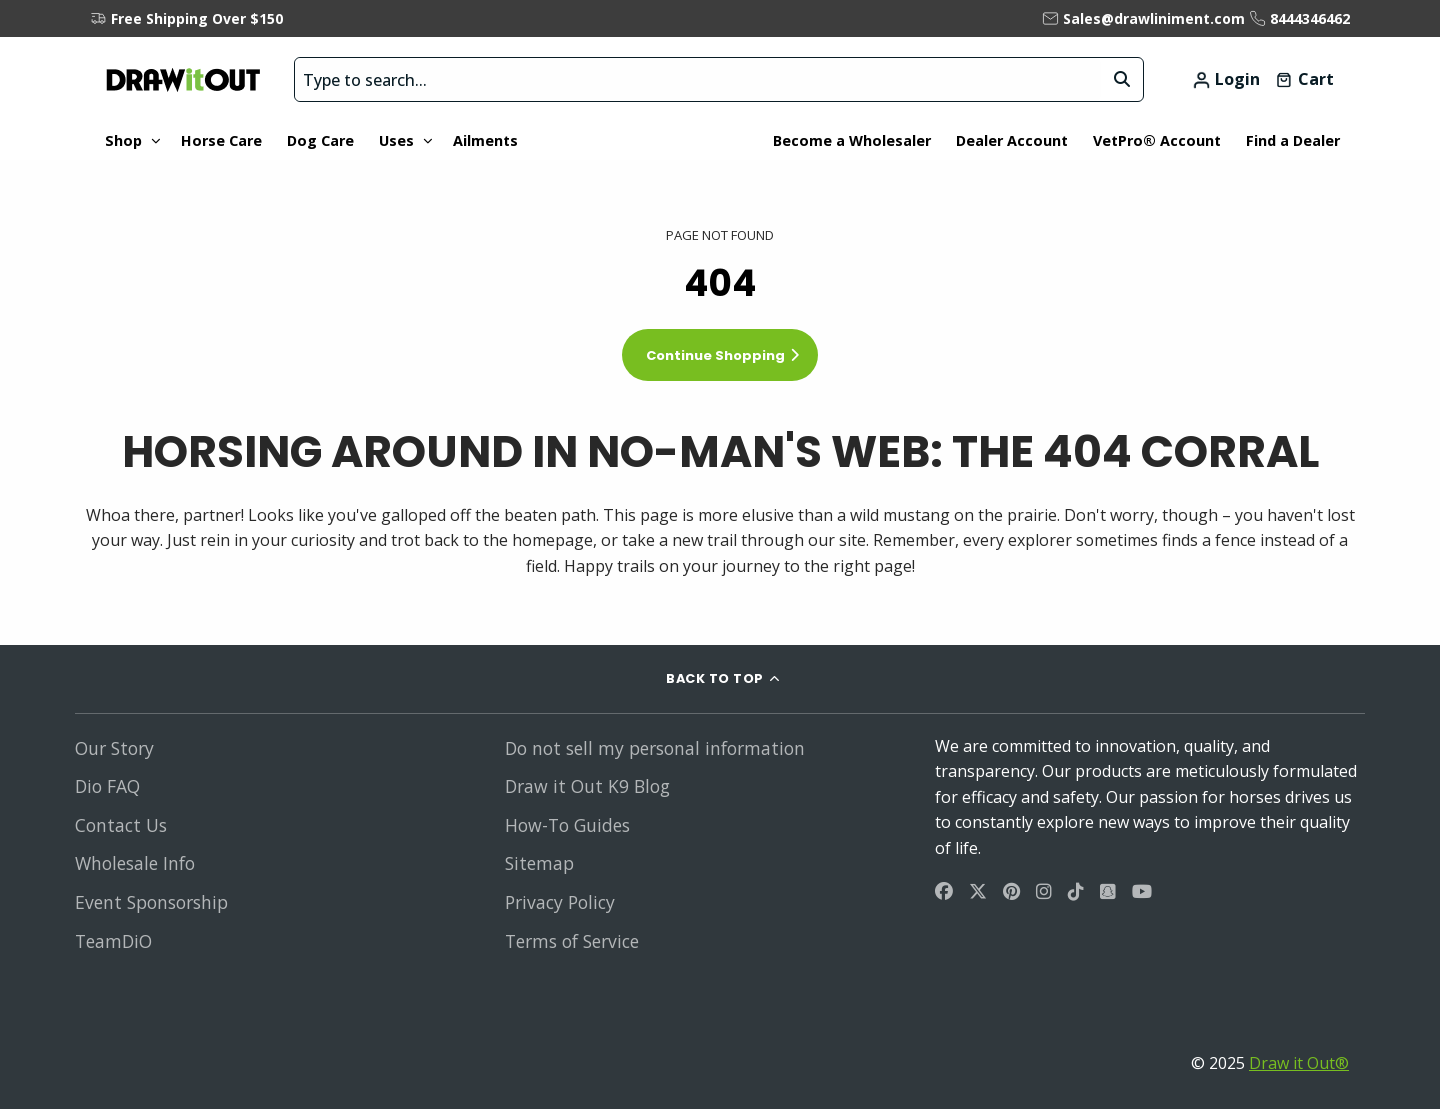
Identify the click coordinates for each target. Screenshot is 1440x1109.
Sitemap (539, 863)
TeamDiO (113, 941)
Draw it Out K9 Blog (587, 786)
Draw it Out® (1299, 1063)
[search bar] (698, 79)
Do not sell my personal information (655, 748)
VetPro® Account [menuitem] (1157, 140)
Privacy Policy (560, 902)
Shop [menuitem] (123, 140)
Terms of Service (572, 941)
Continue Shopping (715, 355)
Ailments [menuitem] (485, 140)
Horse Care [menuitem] (221, 140)
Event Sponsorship (151, 902)
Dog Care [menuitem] (320, 140)
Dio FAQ (107, 786)
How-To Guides (567, 825)
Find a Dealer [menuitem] (1293, 140)
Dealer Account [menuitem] (1012, 140)
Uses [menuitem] (396, 140)
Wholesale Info (135, 863)
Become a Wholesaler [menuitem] (852, 140)
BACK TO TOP (715, 678)
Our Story (114, 748)
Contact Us (121, 825)
